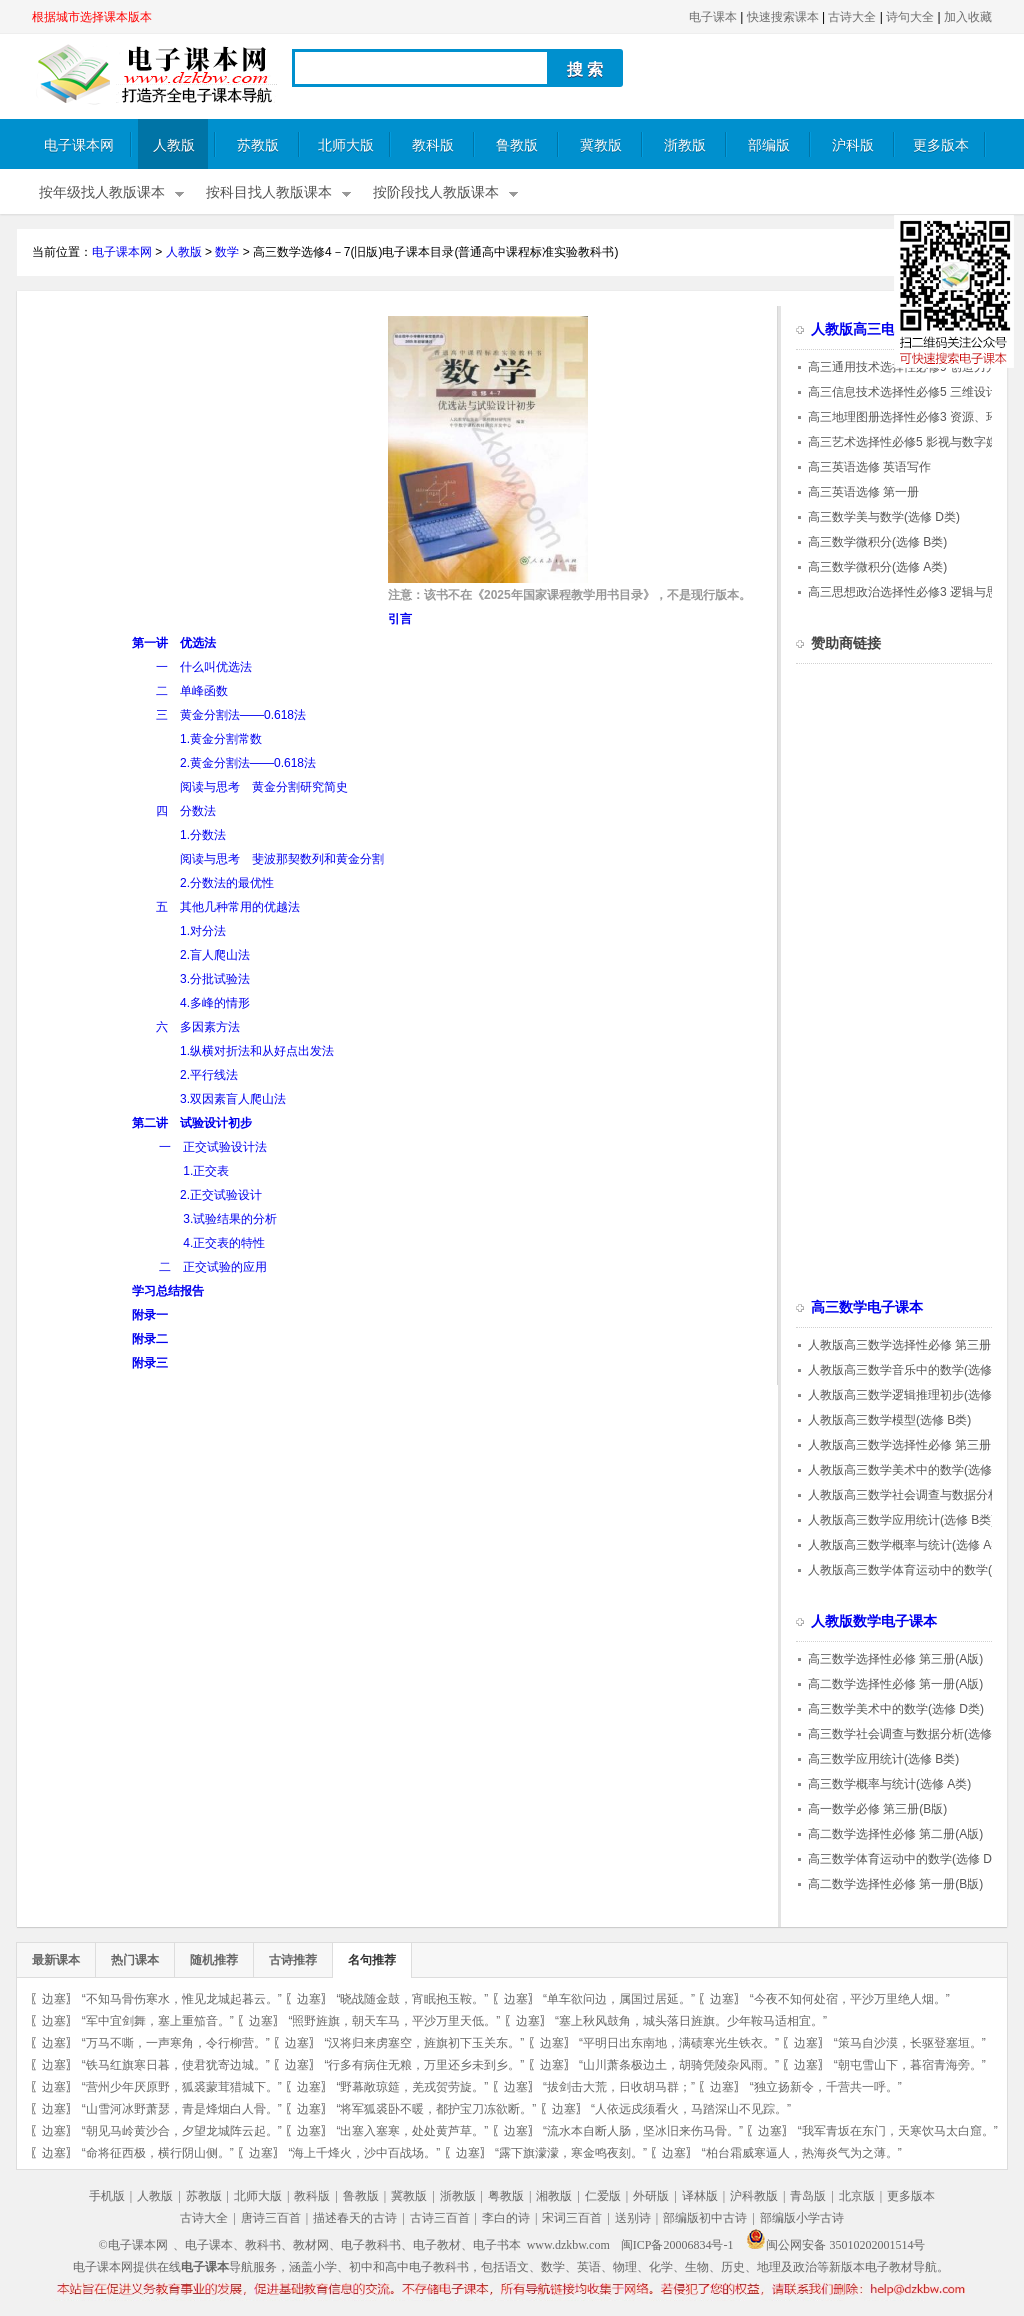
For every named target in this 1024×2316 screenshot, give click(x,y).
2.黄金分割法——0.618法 (248, 763)
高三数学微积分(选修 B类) (877, 542)
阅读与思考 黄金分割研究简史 (264, 787)
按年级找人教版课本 (102, 192)
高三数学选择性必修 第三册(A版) (895, 1659)
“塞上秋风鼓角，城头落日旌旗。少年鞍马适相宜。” (691, 2021)
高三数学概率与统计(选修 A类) (889, 1784)
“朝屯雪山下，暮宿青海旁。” (910, 2065)
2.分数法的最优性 (227, 883)
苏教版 (258, 145)
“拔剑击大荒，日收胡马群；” (619, 2087)
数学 (227, 252)
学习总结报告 (168, 1291)
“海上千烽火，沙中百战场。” (364, 2153)
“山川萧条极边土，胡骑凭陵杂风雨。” (679, 2065)
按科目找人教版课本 (269, 192)
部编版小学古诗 (802, 2218)
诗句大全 (910, 17)
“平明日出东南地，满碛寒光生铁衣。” (679, 2043)
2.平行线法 (209, 1075)
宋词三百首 (572, 2218)
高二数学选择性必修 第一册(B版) (895, 1884)
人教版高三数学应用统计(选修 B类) (901, 1520)
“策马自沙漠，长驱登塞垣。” (910, 2043)
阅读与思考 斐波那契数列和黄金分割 (282, 859)
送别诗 (633, 2218)
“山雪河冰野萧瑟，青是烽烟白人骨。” (182, 2109)
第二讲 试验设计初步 (192, 1123)
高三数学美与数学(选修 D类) (884, 517)
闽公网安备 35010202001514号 (835, 2245)
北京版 (857, 2196)
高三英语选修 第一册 (863, 492)
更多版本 (941, 145)
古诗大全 (852, 17)
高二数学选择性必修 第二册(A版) (895, 1834)
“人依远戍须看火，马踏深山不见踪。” (691, 2109)
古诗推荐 (293, 1960)
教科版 (433, 145)
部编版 (769, 145)
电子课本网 (79, 145)
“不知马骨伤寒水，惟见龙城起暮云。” (182, 1999)
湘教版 (554, 2196)
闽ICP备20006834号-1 (677, 2245)
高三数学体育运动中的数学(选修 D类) (908, 1859)
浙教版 (685, 145)
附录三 (150, 1363)
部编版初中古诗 (705, 2218)
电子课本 (713, 17)
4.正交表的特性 (224, 1243)
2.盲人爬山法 (215, 955)
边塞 (54, 1999)
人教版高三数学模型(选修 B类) (889, 1420)
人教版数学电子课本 (874, 1621)
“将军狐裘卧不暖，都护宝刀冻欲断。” (436, 2109)
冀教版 (601, 145)
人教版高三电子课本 (874, 329)
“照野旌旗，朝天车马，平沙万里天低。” (394, 2021)
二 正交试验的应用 (213, 1267)
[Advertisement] (200, 456)
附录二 (150, 1339)
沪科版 (853, 145)
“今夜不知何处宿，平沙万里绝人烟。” (850, 1999)
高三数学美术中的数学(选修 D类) (896, 1709)
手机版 (107, 2196)
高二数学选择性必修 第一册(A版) (895, 1684)
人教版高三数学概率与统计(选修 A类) (907, 1545)
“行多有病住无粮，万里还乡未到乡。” (424, 2065)
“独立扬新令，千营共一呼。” (826, 2087)
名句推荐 (372, 1960)
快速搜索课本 (783, 17)
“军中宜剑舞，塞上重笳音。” (158, 2021)
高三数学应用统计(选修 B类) (883, 1759)
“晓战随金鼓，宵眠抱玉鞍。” (412, 1999)
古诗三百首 (440, 2218)
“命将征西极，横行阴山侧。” (158, 2153)
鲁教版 (517, 145)
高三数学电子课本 (867, 1307)
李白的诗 (506, 2218)
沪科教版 (754, 2196)
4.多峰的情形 (215, 1003)
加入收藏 (968, 17)
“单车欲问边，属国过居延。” (619, 1999)
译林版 (700, 2196)
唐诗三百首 (271, 2218)
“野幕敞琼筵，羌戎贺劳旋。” (412, 2087)
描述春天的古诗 (355, 2218)
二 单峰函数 (192, 691)
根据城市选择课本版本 (92, 17)
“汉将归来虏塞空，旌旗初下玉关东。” (424, 2043)
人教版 (174, 145)
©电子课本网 (133, 2245)
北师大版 (346, 145)
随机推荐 (214, 1960)
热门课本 (135, 1960)
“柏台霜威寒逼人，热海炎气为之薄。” (802, 2153)
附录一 (150, 1315)
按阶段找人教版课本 (436, 192)
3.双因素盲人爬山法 (233, 1099)
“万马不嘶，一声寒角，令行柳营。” (176, 2043)
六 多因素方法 (198, 1027)
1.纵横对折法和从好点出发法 (257, 1051)
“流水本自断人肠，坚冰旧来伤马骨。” (643, 2131)
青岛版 (808, 2196)
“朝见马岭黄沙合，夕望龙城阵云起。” (182, 2131)
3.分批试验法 (215, 979)
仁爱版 (603, 2196)
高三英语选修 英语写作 (869, 467)
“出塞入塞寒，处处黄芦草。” (412, 2131)
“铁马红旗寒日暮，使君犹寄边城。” (176, 2065)
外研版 (651, 2196)
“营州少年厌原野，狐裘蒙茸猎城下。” (182, 2087)
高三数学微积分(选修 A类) (877, 567)
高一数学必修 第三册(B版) (877, 1809)
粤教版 (506, 2196)
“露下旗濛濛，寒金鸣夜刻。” (571, 2153)
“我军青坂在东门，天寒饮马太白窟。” (898, 2131)
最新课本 (56, 1960)
